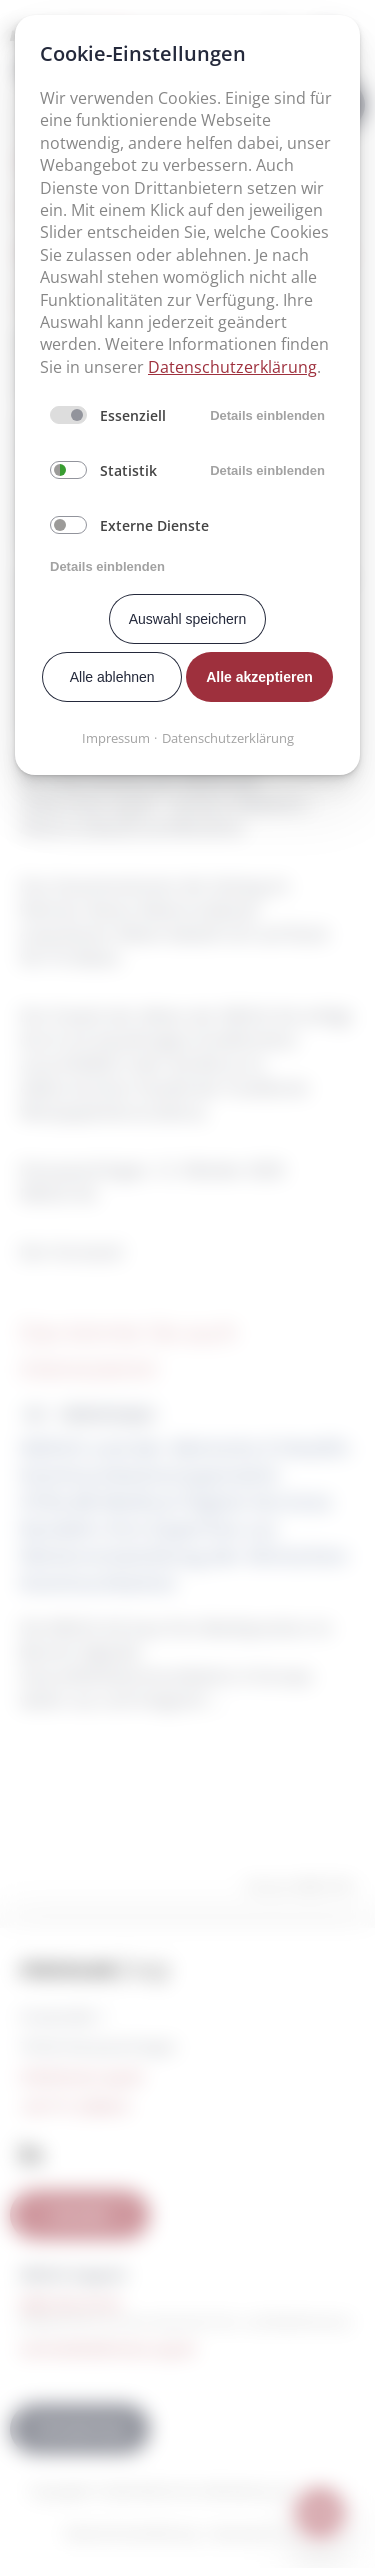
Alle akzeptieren (259, 677)
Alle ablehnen (112, 677)
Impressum (116, 738)
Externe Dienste (154, 525)
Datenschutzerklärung (232, 367)
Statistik (128, 470)
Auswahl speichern (188, 619)
